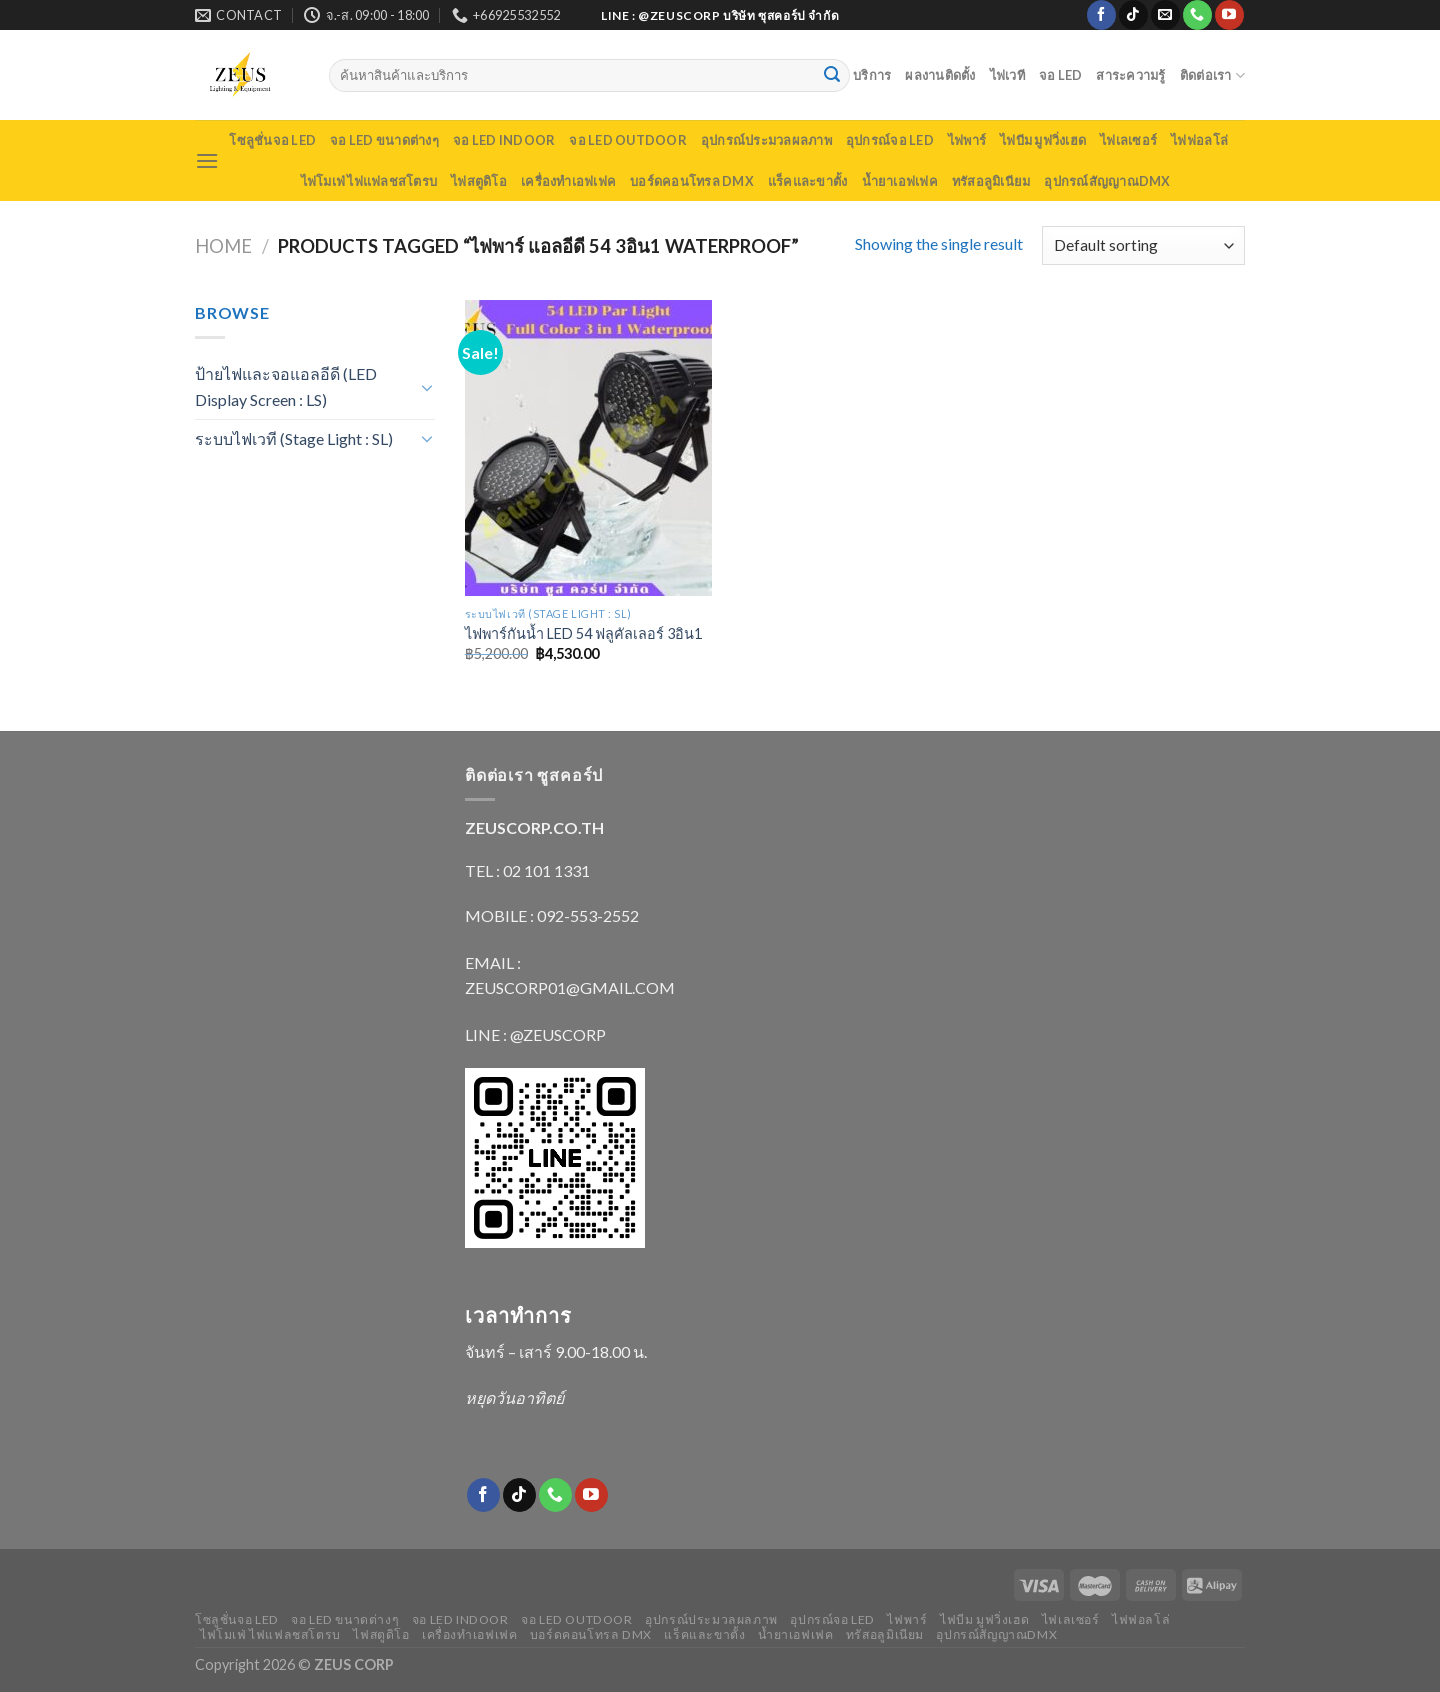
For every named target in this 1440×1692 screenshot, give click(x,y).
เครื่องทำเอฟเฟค (568, 181)
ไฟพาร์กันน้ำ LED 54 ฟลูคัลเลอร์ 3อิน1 (583, 633)
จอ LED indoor (504, 140)
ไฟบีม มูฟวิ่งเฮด (1043, 140)
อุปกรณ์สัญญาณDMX (1107, 181)
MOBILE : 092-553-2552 (552, 915)
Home (223, 246)
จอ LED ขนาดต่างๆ (384, 140)
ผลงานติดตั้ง (940, 75)
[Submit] (832, 76)
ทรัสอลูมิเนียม (991, 181)
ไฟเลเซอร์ (1128, 140)
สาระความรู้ (1130, 75)
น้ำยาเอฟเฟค (900, 181)
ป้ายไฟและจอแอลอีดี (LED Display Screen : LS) (286, 386)
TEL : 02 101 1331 (527, 870)
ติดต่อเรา (1212, 75)
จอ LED (1061, 75)
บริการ (872, 75)
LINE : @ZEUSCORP (535, 1034)
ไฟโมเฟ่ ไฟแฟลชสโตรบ (369, 181)
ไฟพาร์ (967, 140)
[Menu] (207, 160)
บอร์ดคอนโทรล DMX (692, 181)
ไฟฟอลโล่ (1199, 140)
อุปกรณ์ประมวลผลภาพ (766, 140)
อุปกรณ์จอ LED (890, 140)
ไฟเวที (1007, 75)
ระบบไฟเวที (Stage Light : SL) (294, 438)
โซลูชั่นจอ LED (272, 140)
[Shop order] (1143, 245)
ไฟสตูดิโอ (479, 181)
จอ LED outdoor (628, 140)
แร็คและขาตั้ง (808, 181)
